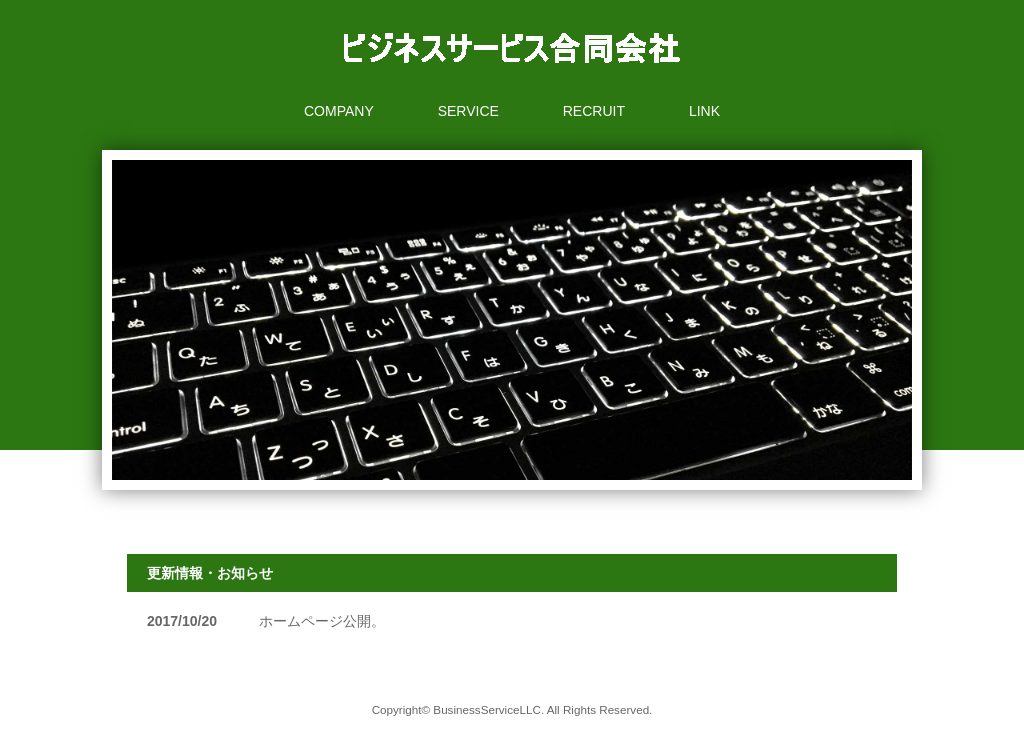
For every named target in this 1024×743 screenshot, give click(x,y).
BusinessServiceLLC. (488, 709)
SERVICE (468, 111)
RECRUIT (594, 111)
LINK (704, 111)
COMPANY (339, 111)
